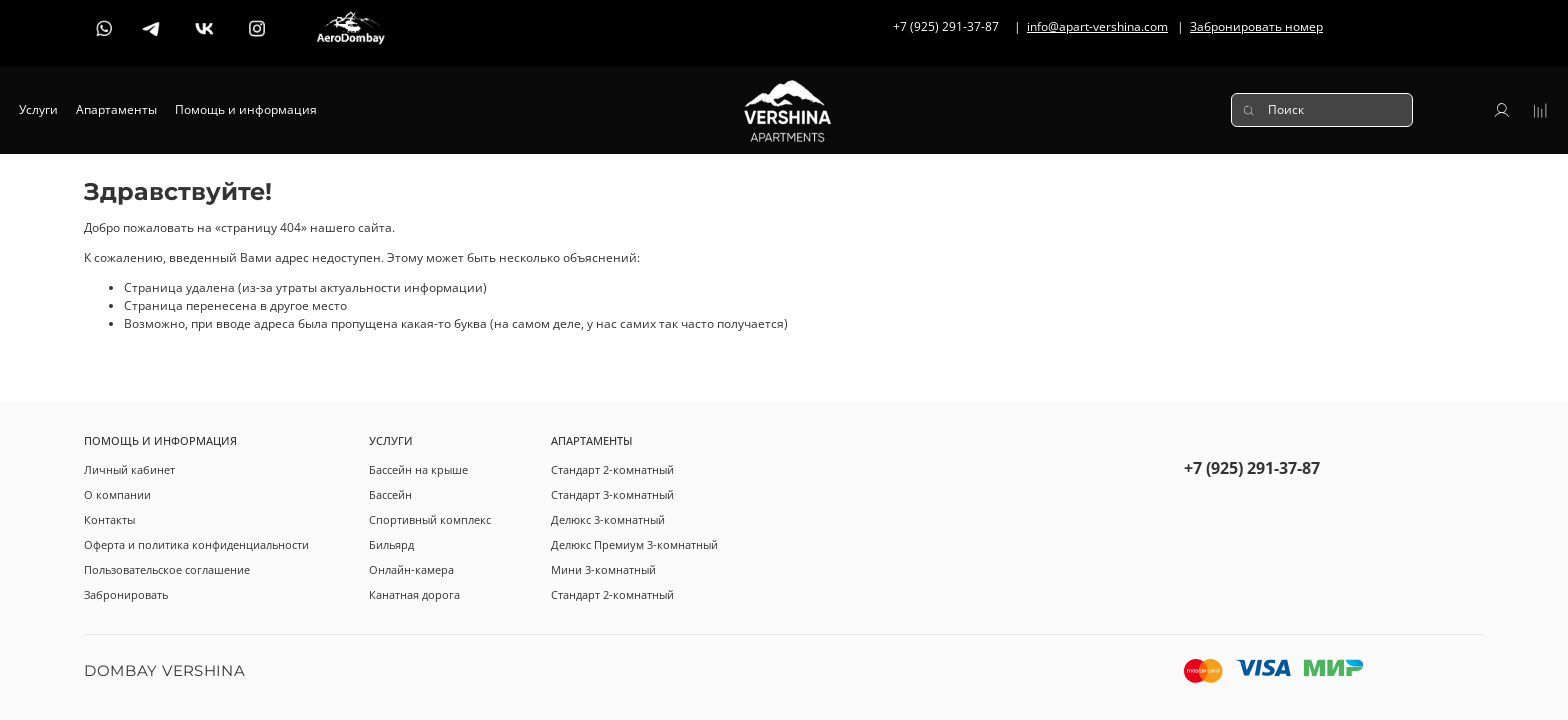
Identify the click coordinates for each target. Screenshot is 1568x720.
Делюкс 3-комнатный (608, 519)
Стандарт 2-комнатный (612, 469)
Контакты (109, 519)
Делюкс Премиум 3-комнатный (634, 544)
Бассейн (390, 494)
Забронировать (126, 594)
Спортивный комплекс (430, 519)
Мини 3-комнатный (603, 569)
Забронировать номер (1256, 26)
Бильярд (391, 544)
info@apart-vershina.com (1097, 26)
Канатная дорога (414, 594)
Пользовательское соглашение (167, 569)
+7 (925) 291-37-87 (1252, 468)
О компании (117, 494)
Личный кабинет (129, 469)
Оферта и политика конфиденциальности (196, 544)
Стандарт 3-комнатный (612, 494)
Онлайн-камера (411, 569)
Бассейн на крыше (418, 469)
